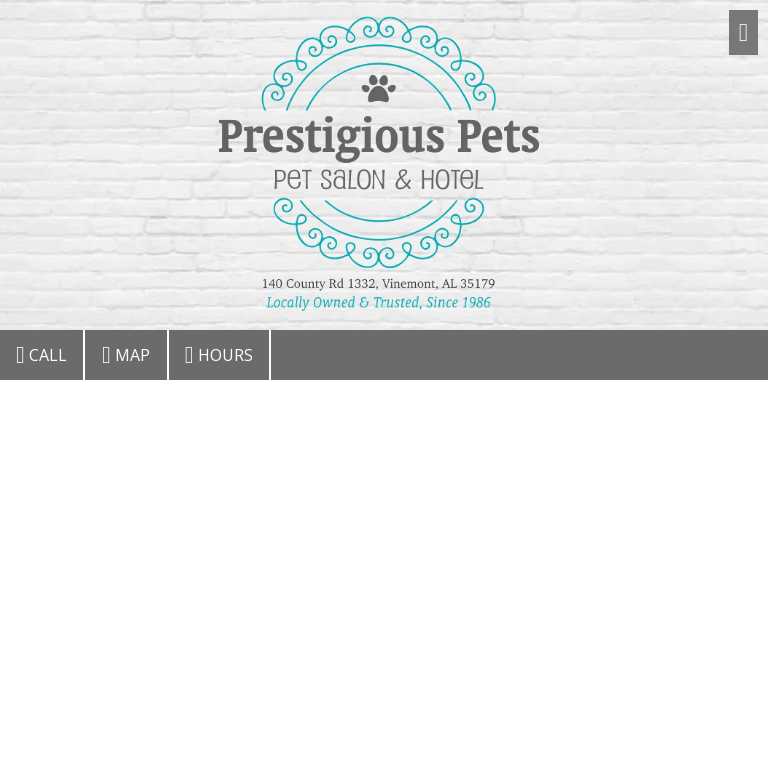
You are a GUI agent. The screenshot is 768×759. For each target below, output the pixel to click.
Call (41, 355)
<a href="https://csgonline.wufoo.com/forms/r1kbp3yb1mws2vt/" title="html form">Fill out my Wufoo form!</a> (384, 568)
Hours (219, 355)
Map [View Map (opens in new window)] (126, 355)
